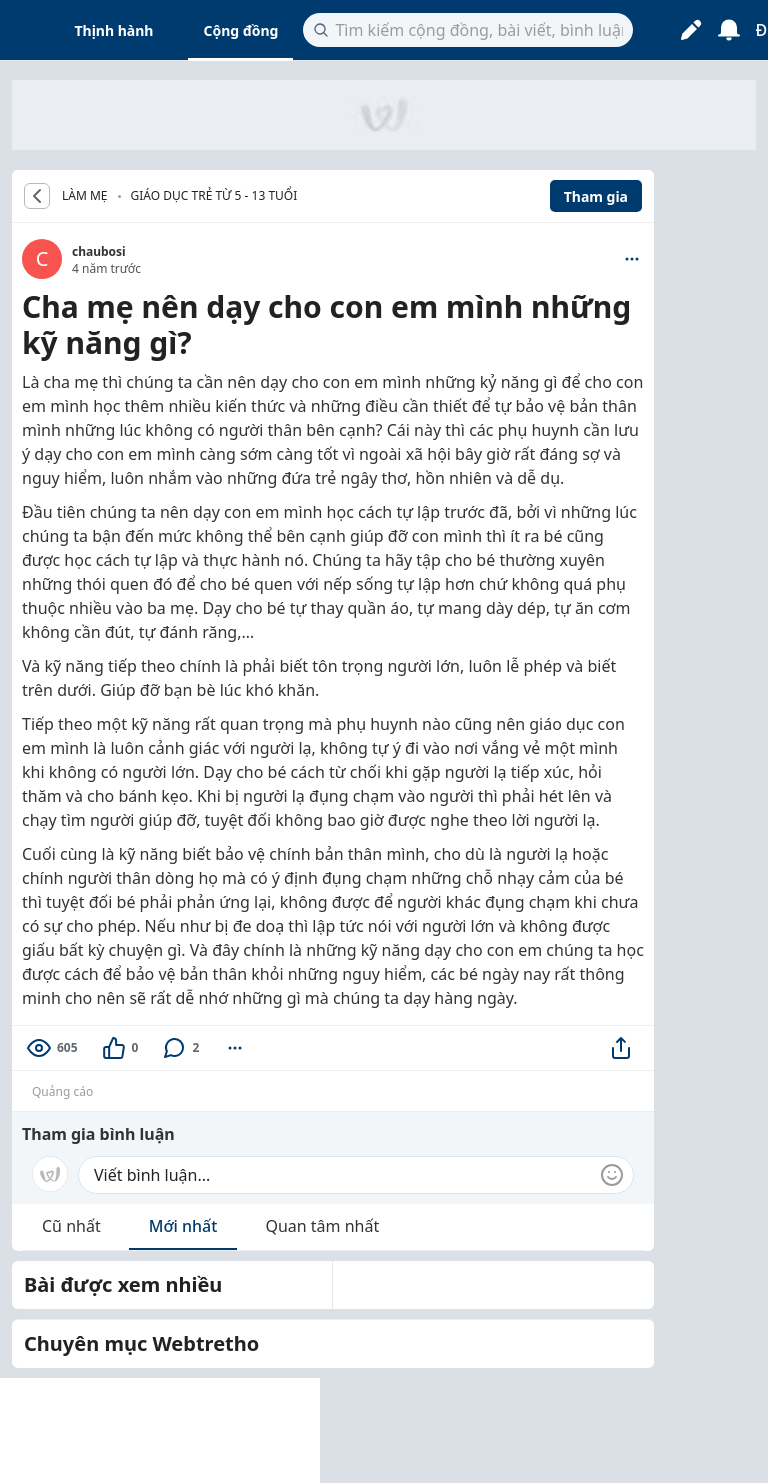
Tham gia (596, 196)
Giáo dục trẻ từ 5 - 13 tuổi (214, 195)
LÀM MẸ (85, 196)
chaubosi (99, 251)
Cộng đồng (240, 30)
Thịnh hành (114, 30)
